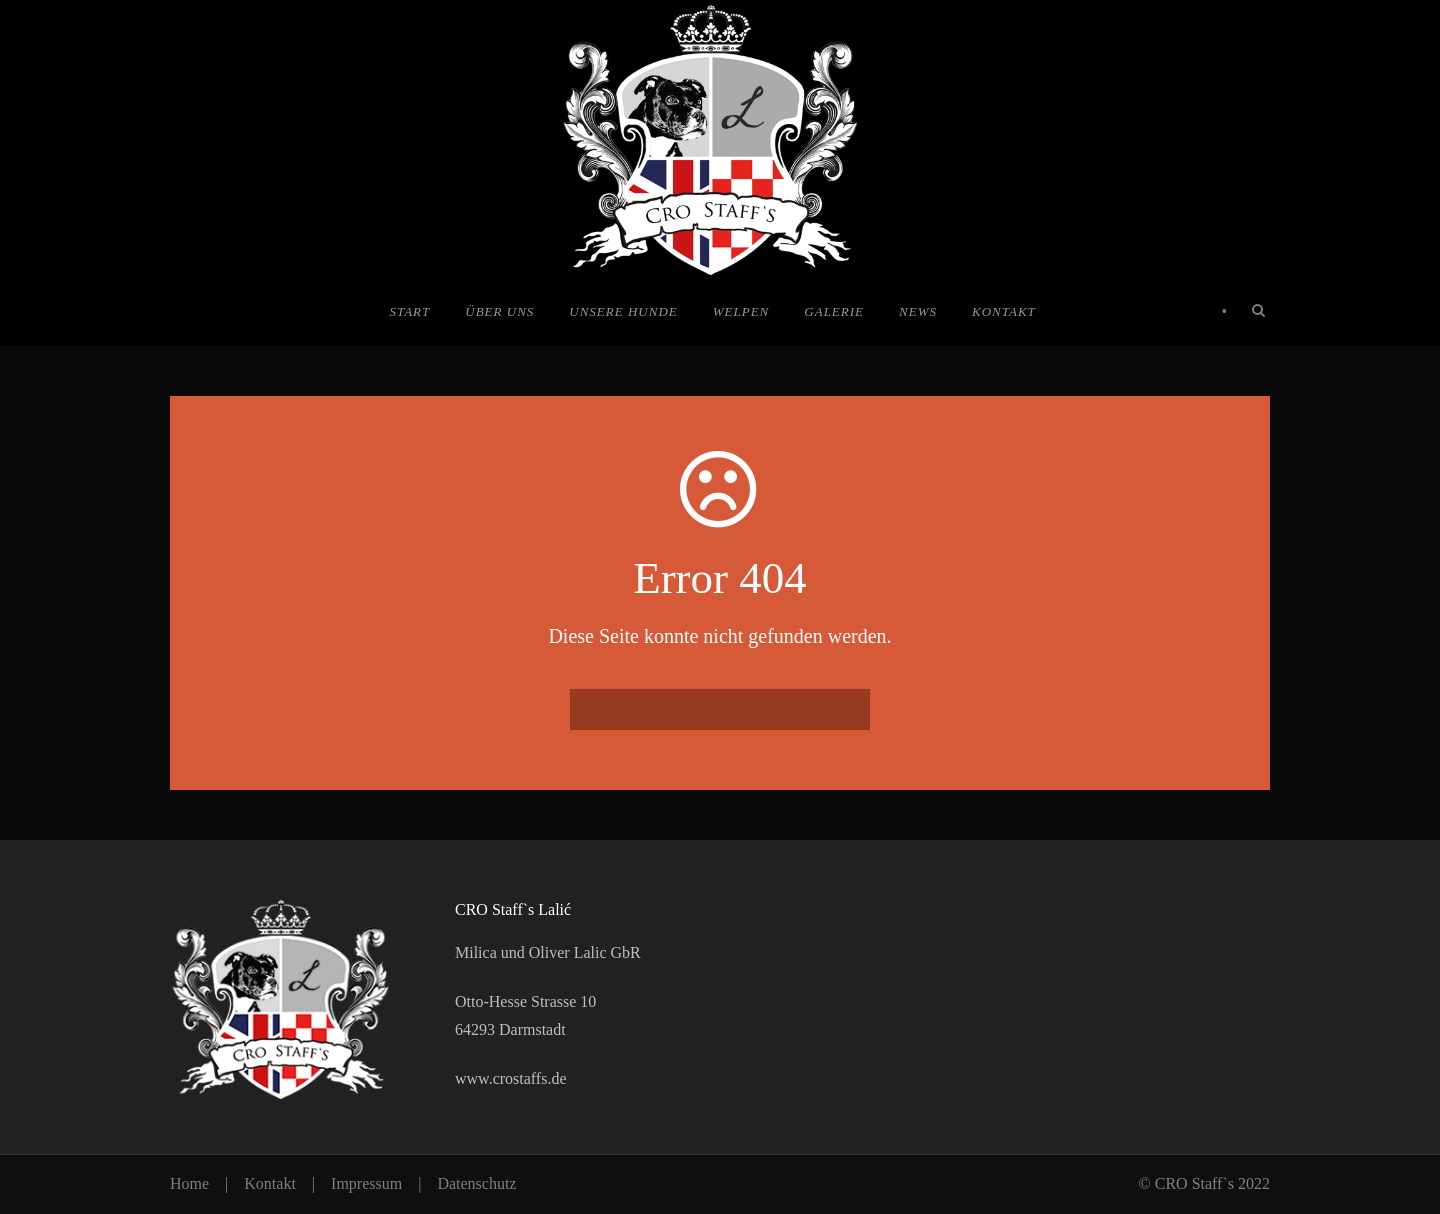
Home (189, 1183)
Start (409, 311)
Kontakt (1004, 311)
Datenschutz (476, 1183)
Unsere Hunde (623, 311)
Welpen (741, 311)
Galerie (834, 311)
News (918, 311)
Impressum (366, 1183)
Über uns (499, 311)
